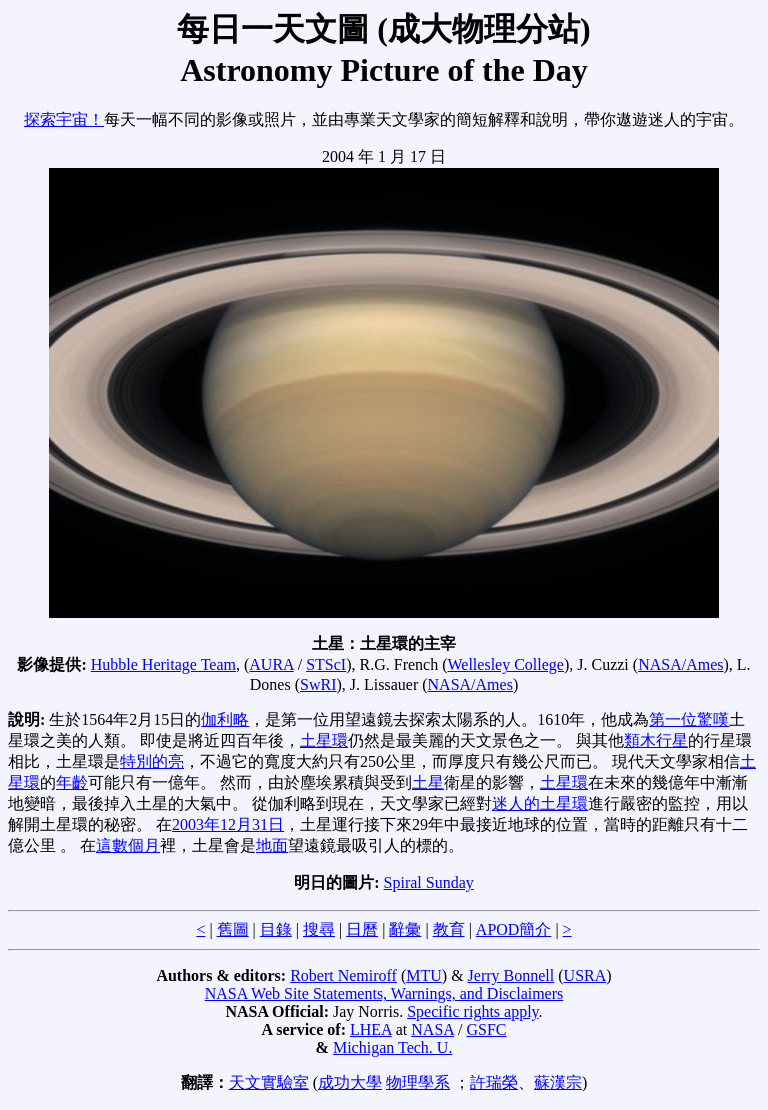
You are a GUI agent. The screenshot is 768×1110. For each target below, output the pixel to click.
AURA (271, 664)
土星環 (324, 740)
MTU (424, 975)
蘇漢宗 (558, 1082)
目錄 (276, 929)
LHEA (371, 1029)
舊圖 (233, 929)
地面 (272, 845)
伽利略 (225, 719)
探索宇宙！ (64, 119)
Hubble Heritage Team (163, 664)
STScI (326, 664)
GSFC (486, 1029)
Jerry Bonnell (511, 975)
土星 (428, 782)
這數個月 (128, 845)
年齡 (72, 782)
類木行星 (656, 740)
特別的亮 (152, 761)
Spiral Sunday (429, 882)
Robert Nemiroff (343, 975)
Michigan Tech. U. (392, 1047)
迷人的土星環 (540, 803)
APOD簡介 (514, 929)
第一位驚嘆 (689, 719)
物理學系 (418, 1082)
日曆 (362, 929)
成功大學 (350, 1082)
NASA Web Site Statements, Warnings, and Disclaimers (384, 993)
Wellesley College (505, 664)
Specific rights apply (472, 1011)
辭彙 (405, 929)
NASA (432, 1029)
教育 (449, 929)
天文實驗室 (269, 1082)
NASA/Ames (680, 664)
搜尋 (319, 929)
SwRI (318, 684)
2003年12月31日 (228, 824)
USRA (585, 975)
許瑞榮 (494, 1082)
